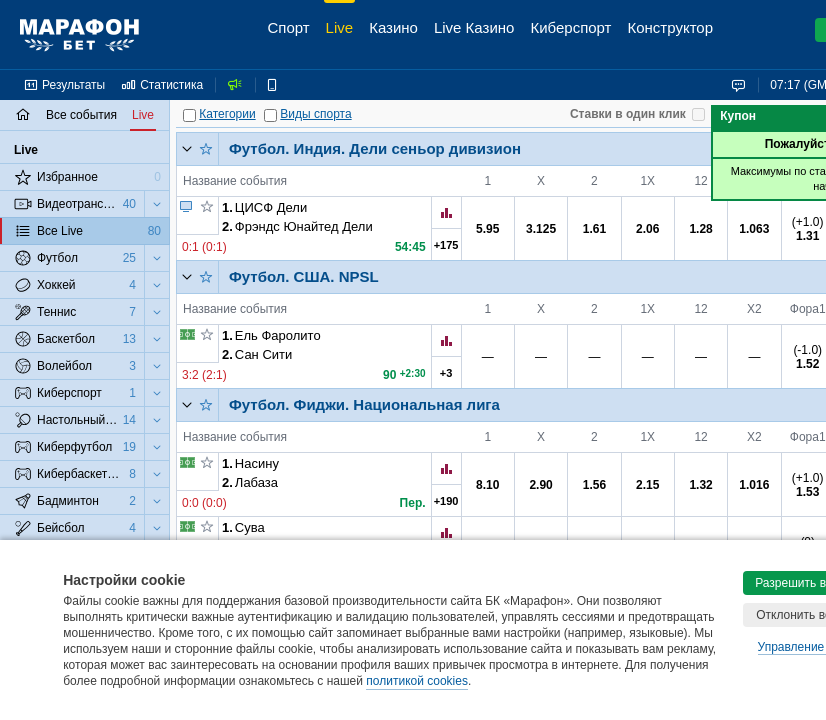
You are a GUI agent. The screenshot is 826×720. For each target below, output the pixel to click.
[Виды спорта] (270, 115)
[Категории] (189, 115)
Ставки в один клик (628, 114)
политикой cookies (417, 681)
